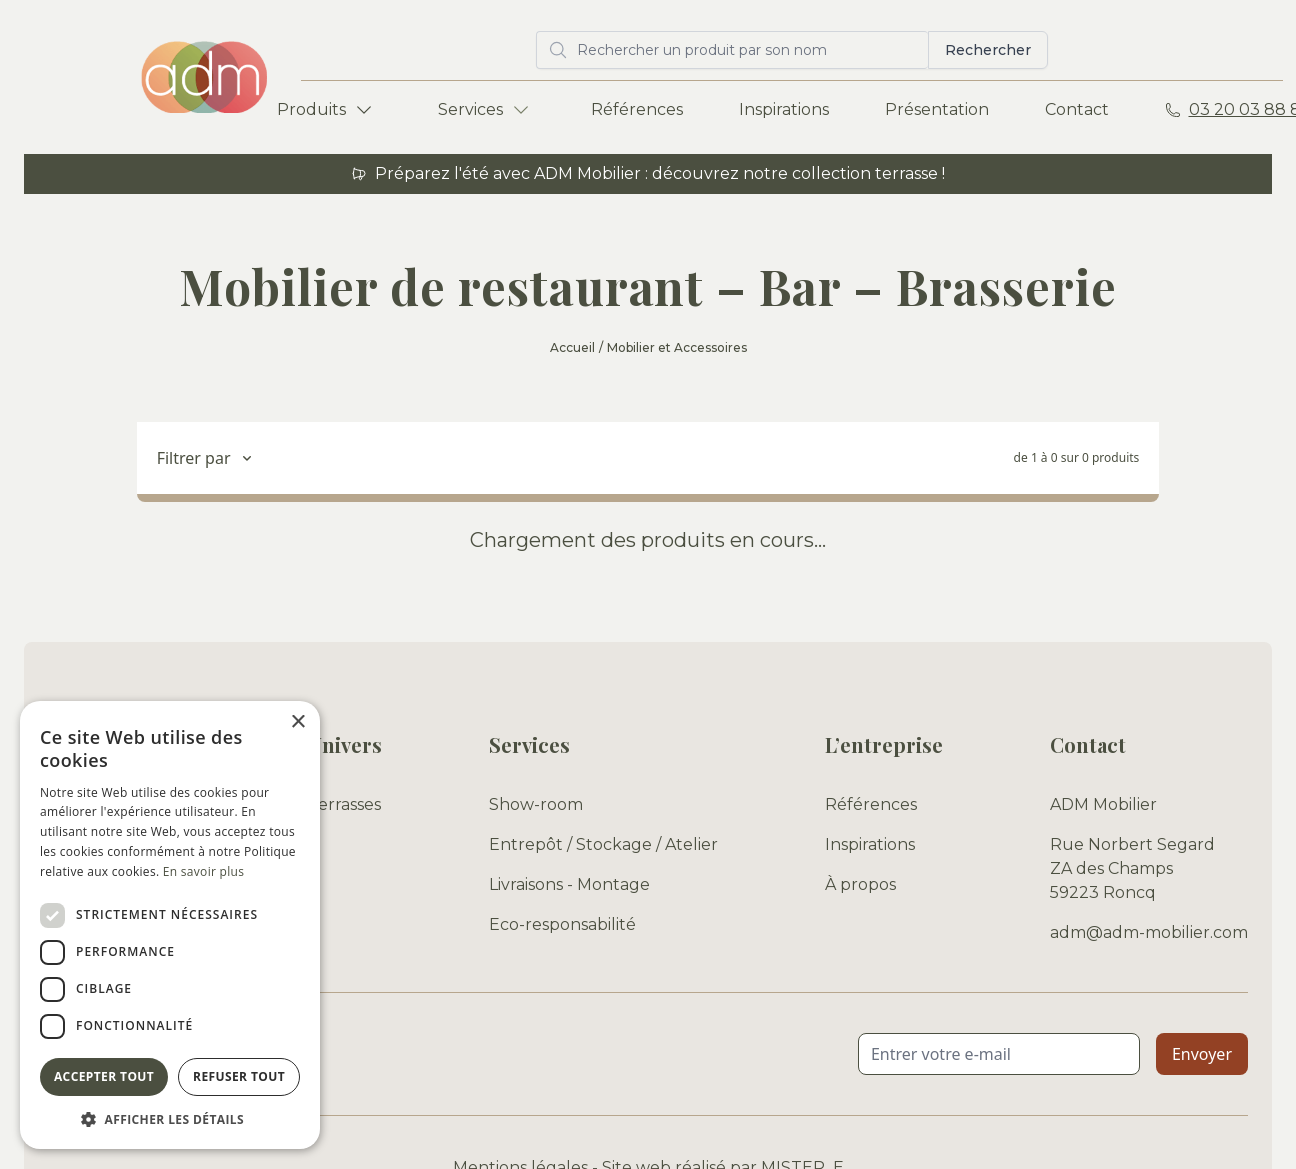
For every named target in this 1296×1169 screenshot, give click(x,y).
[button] (170, 1119)
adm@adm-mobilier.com (1149, 932)
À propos (860, 884)
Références (637, 109)
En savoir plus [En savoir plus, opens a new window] (203, 871)
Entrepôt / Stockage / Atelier (603, 844)
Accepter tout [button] (104, 1076)
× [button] (297, 722)
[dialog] (170, 925)
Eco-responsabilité (562, 924)
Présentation (937, 109)
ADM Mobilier (1103, 804)
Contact (1077, 109)
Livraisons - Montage (569, 884)
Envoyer (1202, 1054)
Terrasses (344, 804)
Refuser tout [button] (239, 1076)
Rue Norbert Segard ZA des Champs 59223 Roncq (1132, 868)
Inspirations (784, 109)
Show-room (536, 804)
